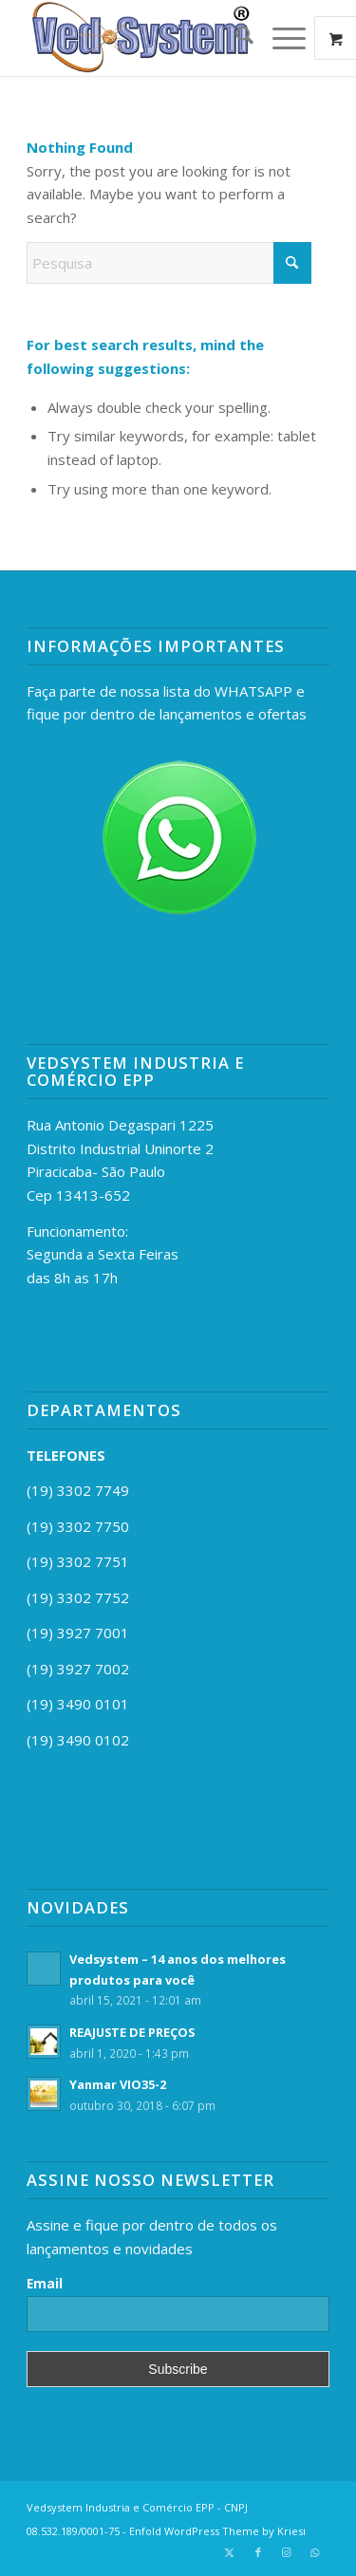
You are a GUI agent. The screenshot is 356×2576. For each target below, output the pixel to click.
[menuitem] (234, 38)
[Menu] (279, 38)
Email (45, 2283)
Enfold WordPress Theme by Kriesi (217, 2531)
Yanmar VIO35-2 (117, 2084)
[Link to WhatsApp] (315, 2552)
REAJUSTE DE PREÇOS (132, 2032)
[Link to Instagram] (286, 2552)
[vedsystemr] (148, 38)
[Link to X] (229, 2552)
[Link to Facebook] (258, 2552)
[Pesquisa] (234, 38)
